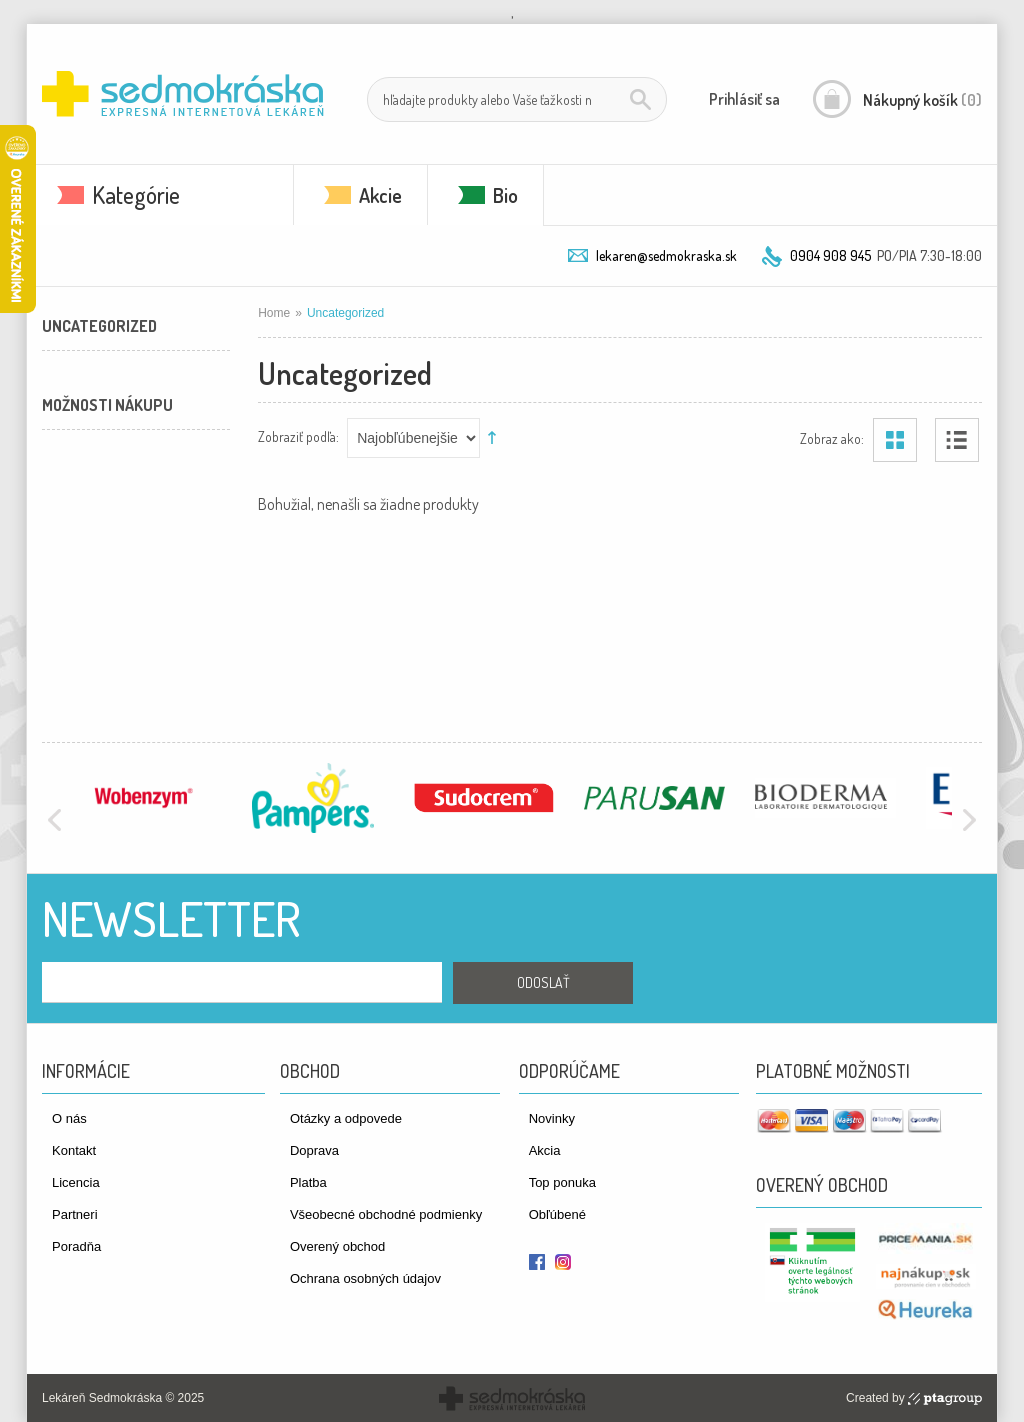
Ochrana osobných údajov (365, 1278)
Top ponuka (562, 1182)
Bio (505, 195)
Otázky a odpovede (346, 1118)
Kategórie (136, 194)
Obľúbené (557, 1214)
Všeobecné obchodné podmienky (386, 1214)
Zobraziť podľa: (298, 435)
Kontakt (74, 1150)
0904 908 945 (830, 255)
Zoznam (957, 440)
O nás (69, 1118)
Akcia (545, 1150)
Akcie (380, 195)
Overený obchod (337, 1246)
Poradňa (76, 1246)
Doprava (314, 1150)
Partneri (75, 1214)
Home (274, 313)
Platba (308, 1182)
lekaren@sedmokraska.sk (666, 255)
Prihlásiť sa (744, 99)
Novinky (552, 1118)
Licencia (76, 1182)
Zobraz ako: (832, 437)
